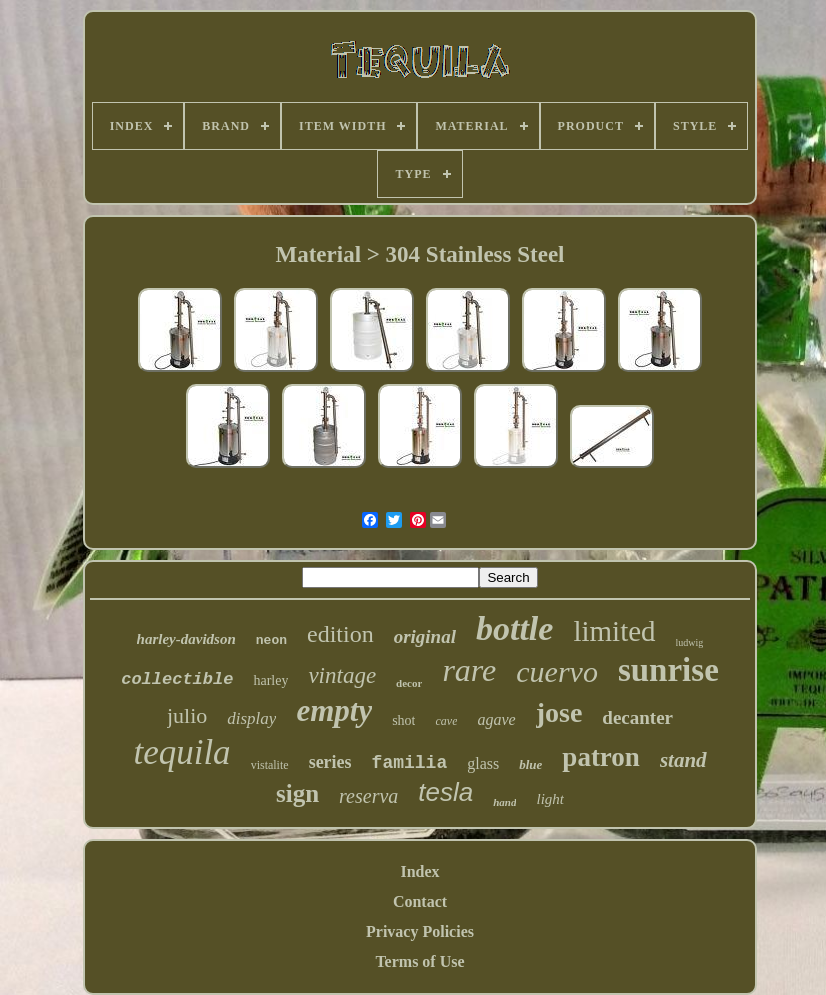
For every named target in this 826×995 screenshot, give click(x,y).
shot (403, 720)
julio (187, 715)
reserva (368, 796)
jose (559, 712)
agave (496, 719)
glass (483, 763)
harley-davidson (186, 639)
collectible (177, 679)
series (330, 762)
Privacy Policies (420, 931)
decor (409, 683)
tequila (181, 752)
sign (297, 793)
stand (683, 760)
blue (530, 764)
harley (270, 680)
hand (504, 802)
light (550, 799)
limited (614, 631)
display (251, 718)
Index (419, 871)
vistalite (270, 765)
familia (410, 763)
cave (446, 721)
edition (340, 634)
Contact (420, 901)
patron (601, 757)
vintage (342, 675)
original (425, 636)
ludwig (690, 642)
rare (469, 670)
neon (271, 640)
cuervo (557, 671)
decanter (637, 717)
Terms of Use (419, 961)
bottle (514, 628)
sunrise (668, 670)
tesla (445, 792)
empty (334, 710)
